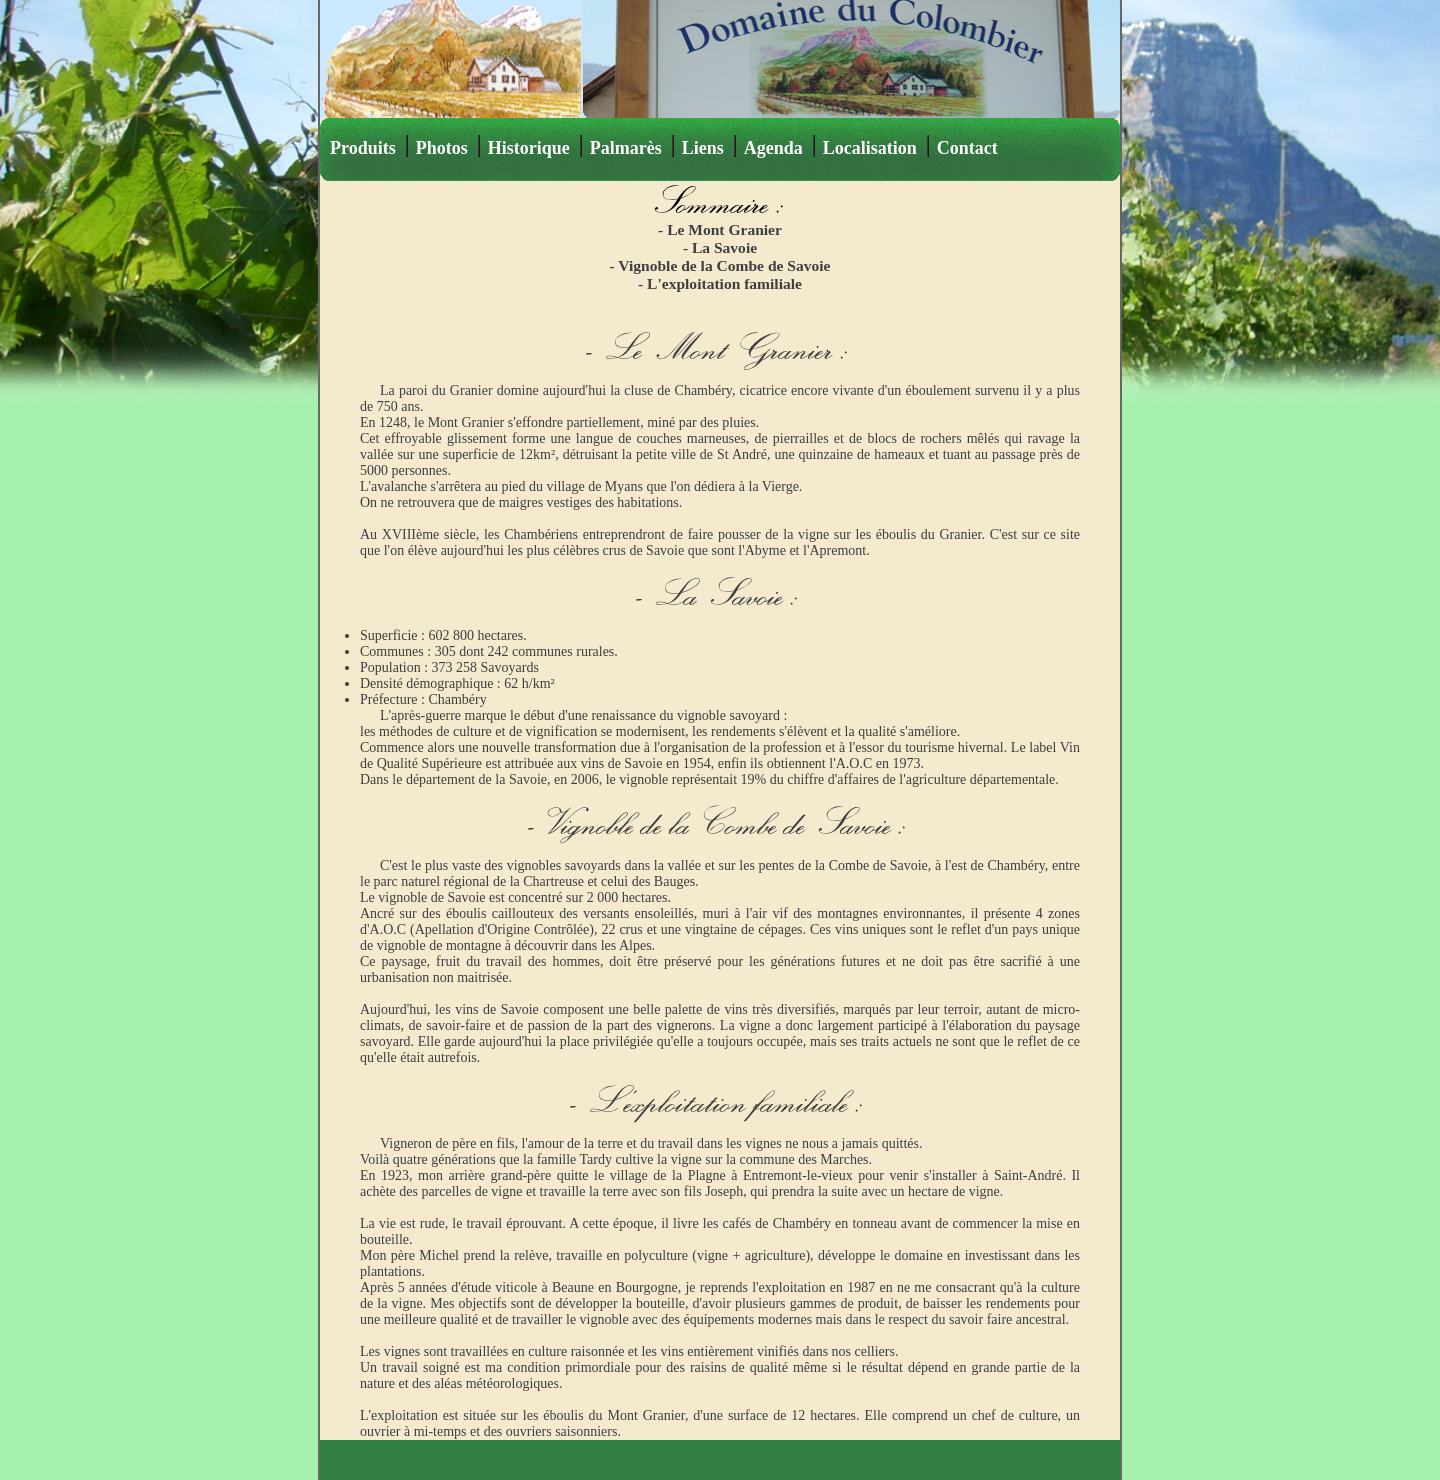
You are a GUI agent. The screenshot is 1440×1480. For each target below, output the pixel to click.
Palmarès (626, 148)
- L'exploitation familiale (720, 283)
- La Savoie (720, 247)
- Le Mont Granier (720, 229)
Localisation (870, 148)
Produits (363, 148)
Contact (967, 148)
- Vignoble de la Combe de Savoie (720, 265)
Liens (703, 148)
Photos (442, 148)
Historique (529, 148)
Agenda (773, 148)
